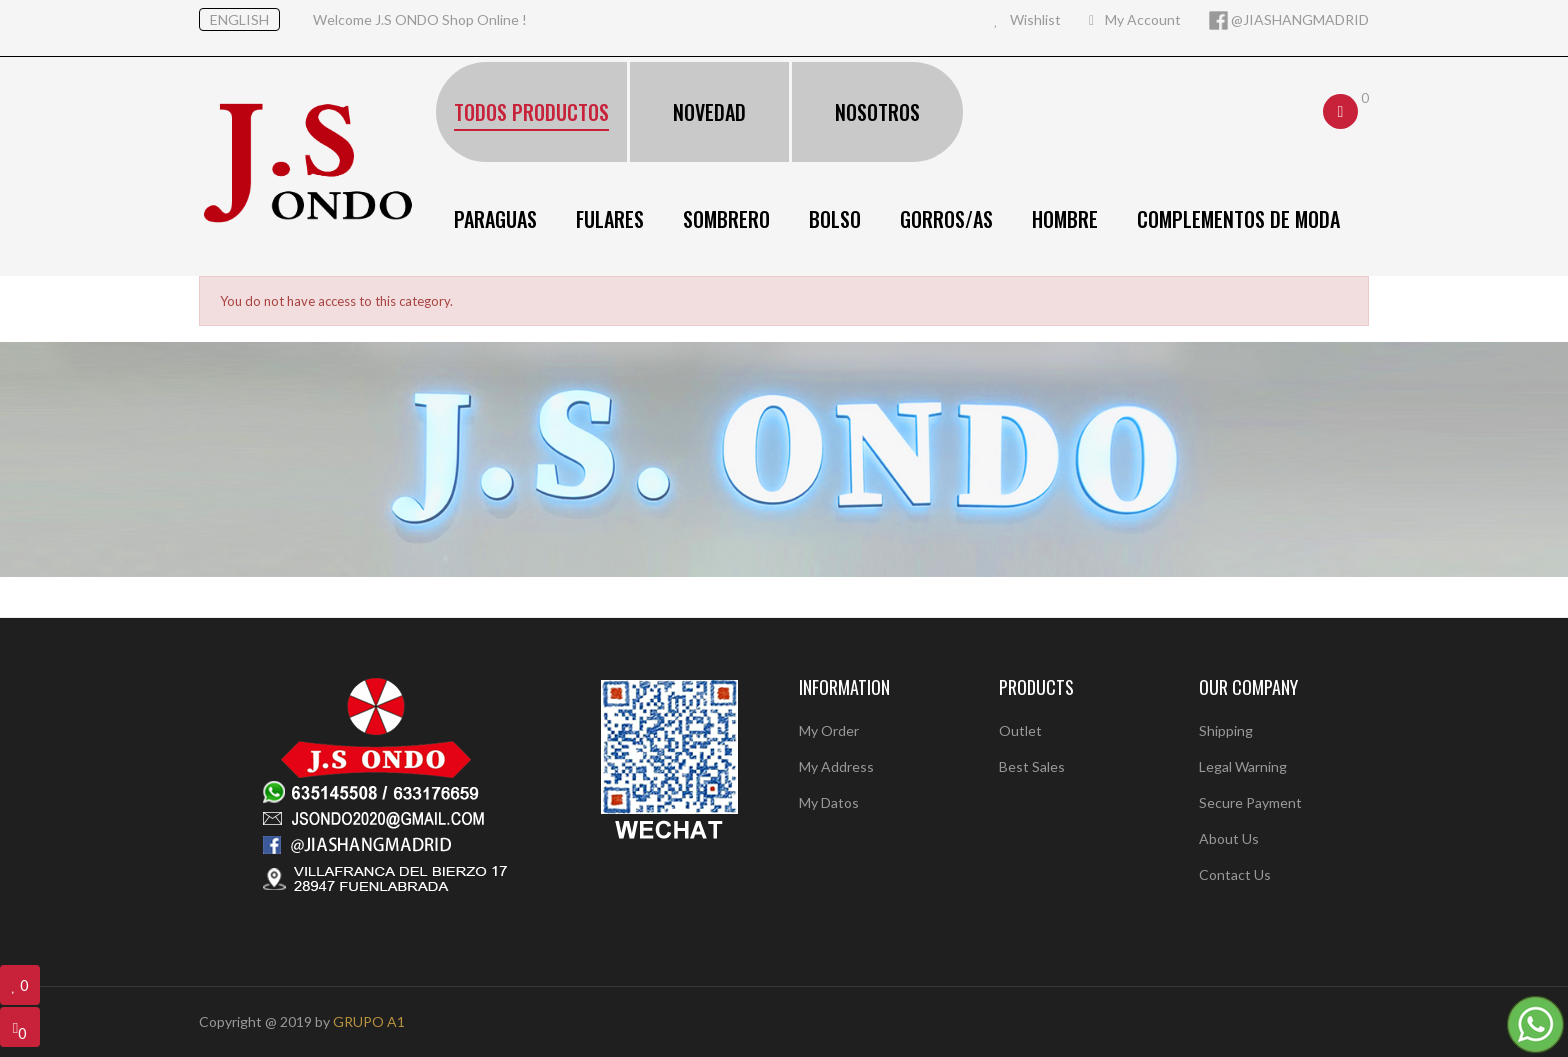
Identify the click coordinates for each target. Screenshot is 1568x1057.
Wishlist (1027, 19)
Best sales (1032, 766)
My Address (836, 766)
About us (1229, 838)
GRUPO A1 (369, 1021)
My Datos (829, 802)
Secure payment (1250, 802)
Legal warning (1243, 766)
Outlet (1020, 730)
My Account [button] (1135, 19)
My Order (829, 730)
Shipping (1226, 730)
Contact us (1235, 874)
